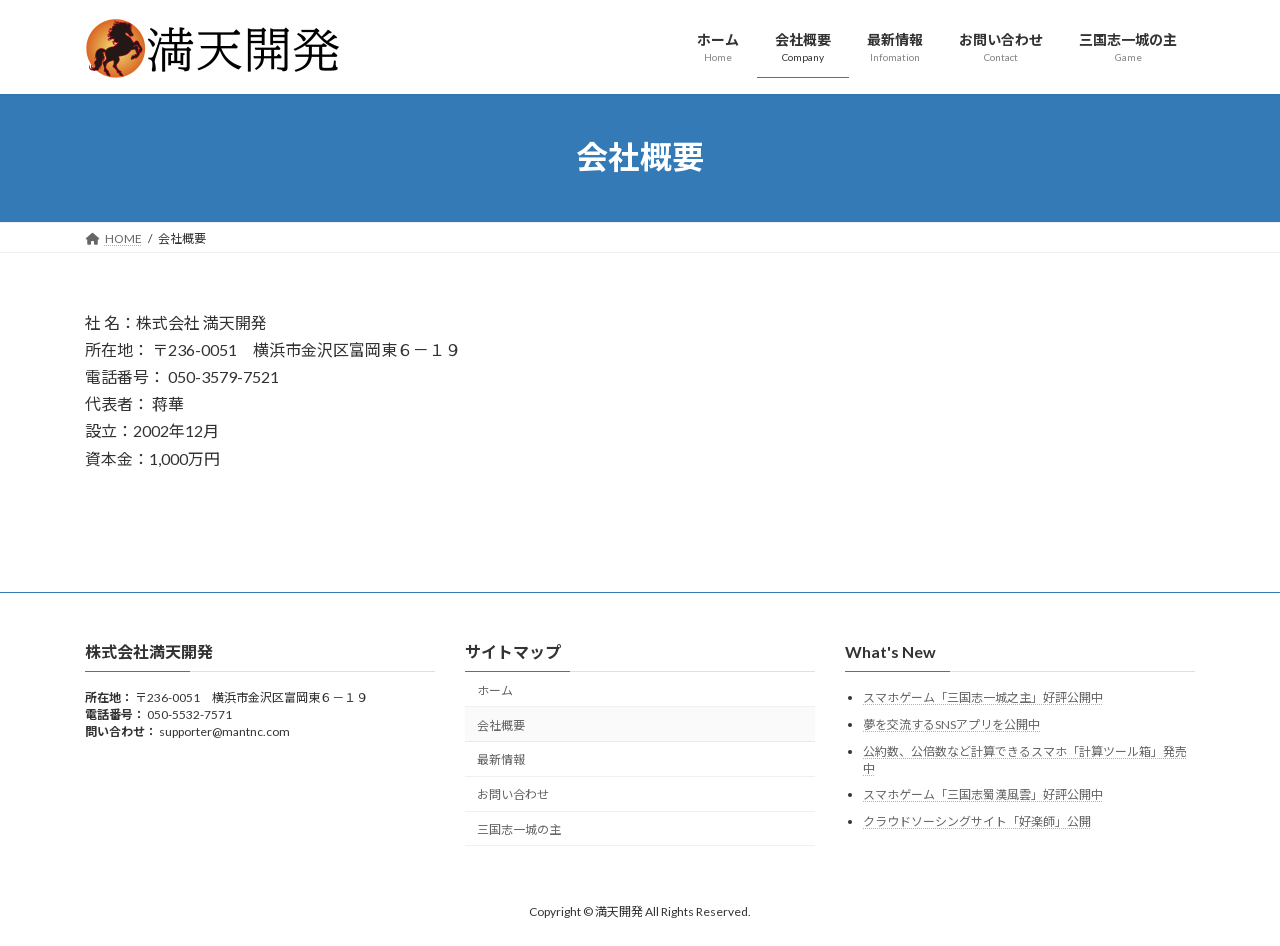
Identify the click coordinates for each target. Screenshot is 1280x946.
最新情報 (501, 759)
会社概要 (501, 724)
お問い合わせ (513, 794)
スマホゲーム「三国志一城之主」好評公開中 (983, 697)
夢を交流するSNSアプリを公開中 (951, 724)
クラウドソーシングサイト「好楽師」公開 (977, 820)
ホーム (495, 690)
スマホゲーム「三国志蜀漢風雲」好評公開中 (983, 794)
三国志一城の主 (519, 829)
